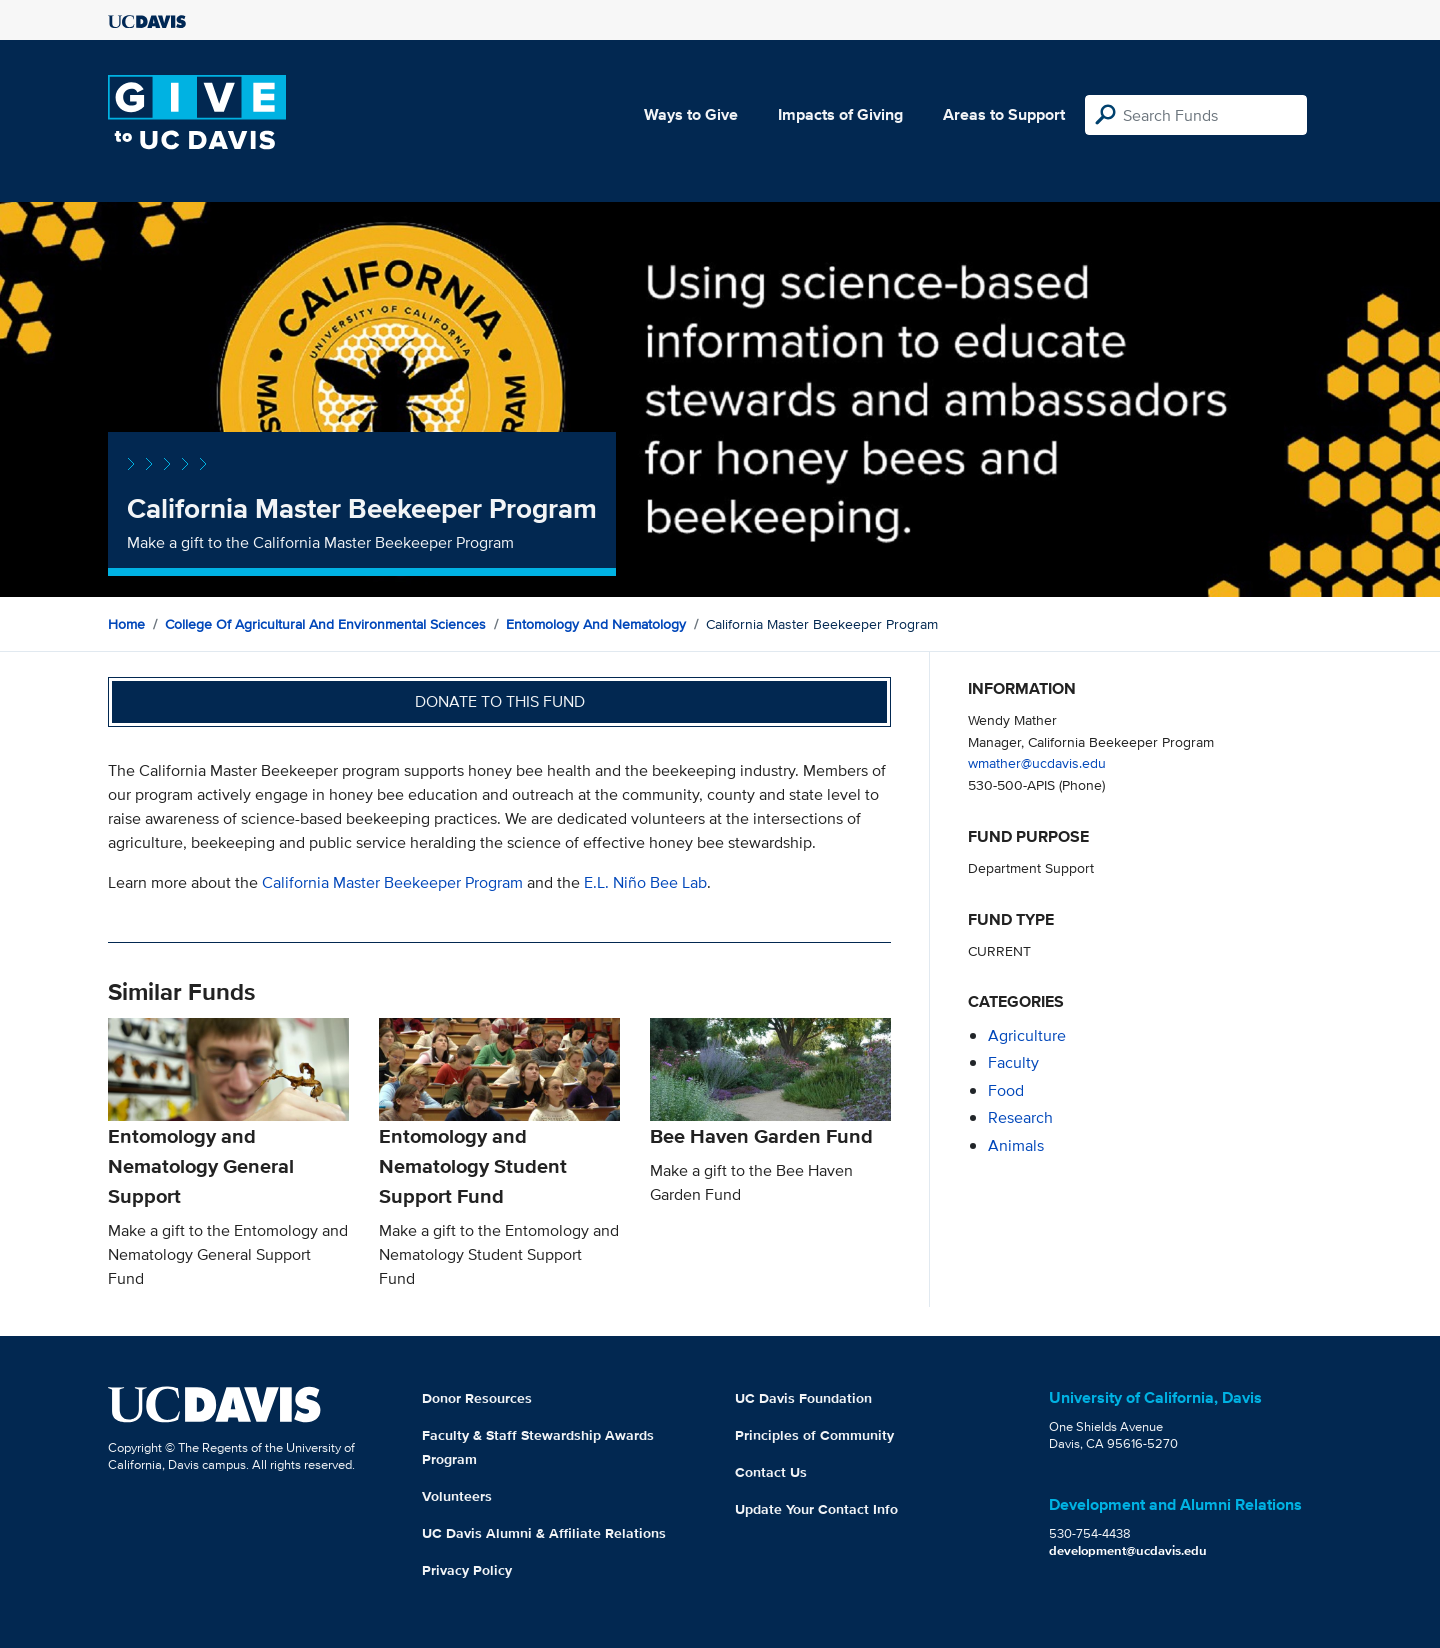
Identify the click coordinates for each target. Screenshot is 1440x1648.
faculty (1013, 1062)
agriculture (1027, 1035)
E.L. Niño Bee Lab (645, 882)
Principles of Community (814, 1435)
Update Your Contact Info (816, 1509)
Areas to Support (1004, 114)
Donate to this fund (500, 701)
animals (1016, 1145)
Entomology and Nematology (596, 624)
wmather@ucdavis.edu (1037, 762)
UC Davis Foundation (803, 1398)
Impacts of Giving (840, 114)
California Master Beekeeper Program (392, 882)
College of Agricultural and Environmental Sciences (325, 624)
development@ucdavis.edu (1128, 1550)
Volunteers (457, 1496)
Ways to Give (691, 114)
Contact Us (771, 1472)
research (1020, 1117)
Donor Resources (477, 1398)
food (1006, 1090)
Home (126, 624)
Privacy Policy (467, 1570)
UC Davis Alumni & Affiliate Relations (544, 1533)
